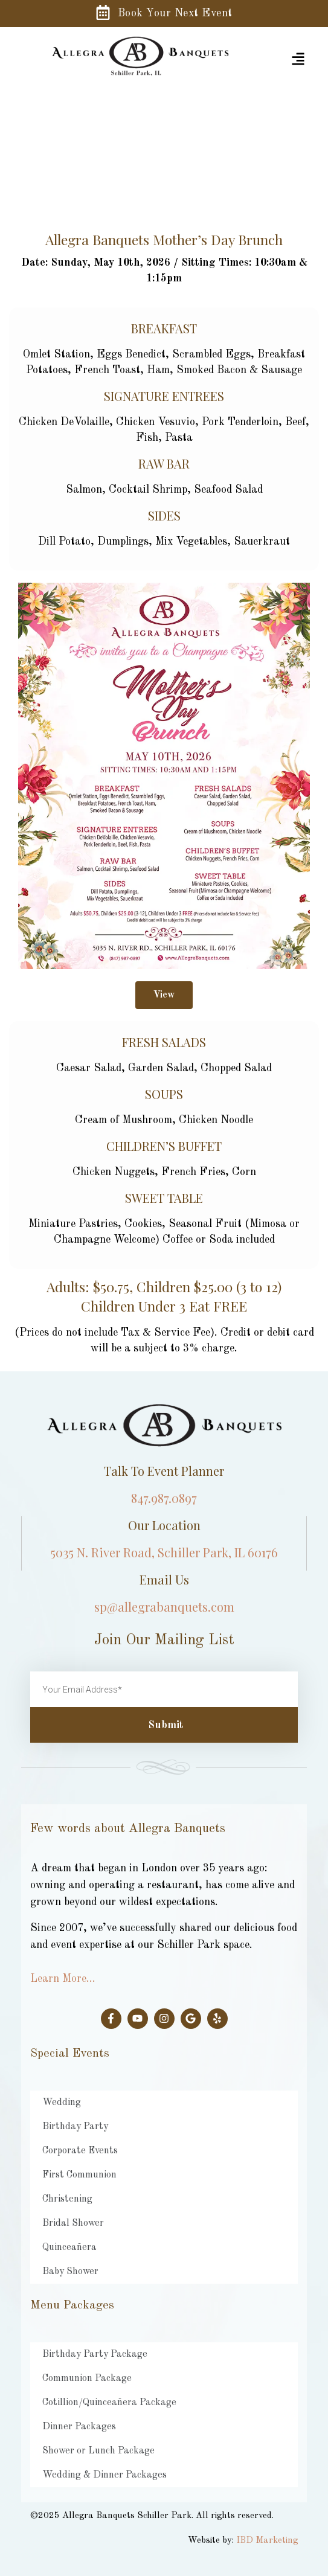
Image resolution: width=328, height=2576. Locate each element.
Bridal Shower (73, 2223)
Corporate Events (80, 2151)
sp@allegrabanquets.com (164, 1606)
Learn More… (62, 1978)
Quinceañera (69, 2247)
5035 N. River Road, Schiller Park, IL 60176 (164, 1552)
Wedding (61, 2102)
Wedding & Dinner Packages (104, 2475)
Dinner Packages (79, 2427)
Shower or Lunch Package (98, 2451)
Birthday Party (75, 2127)
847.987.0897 (164, 1498)
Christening (67, 2199)
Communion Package (87, 2378)
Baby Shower (70, 2271)
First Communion (79, 2175)
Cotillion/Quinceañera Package (109, 2403)
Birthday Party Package (94, 2354)
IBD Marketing (267, 2540)
